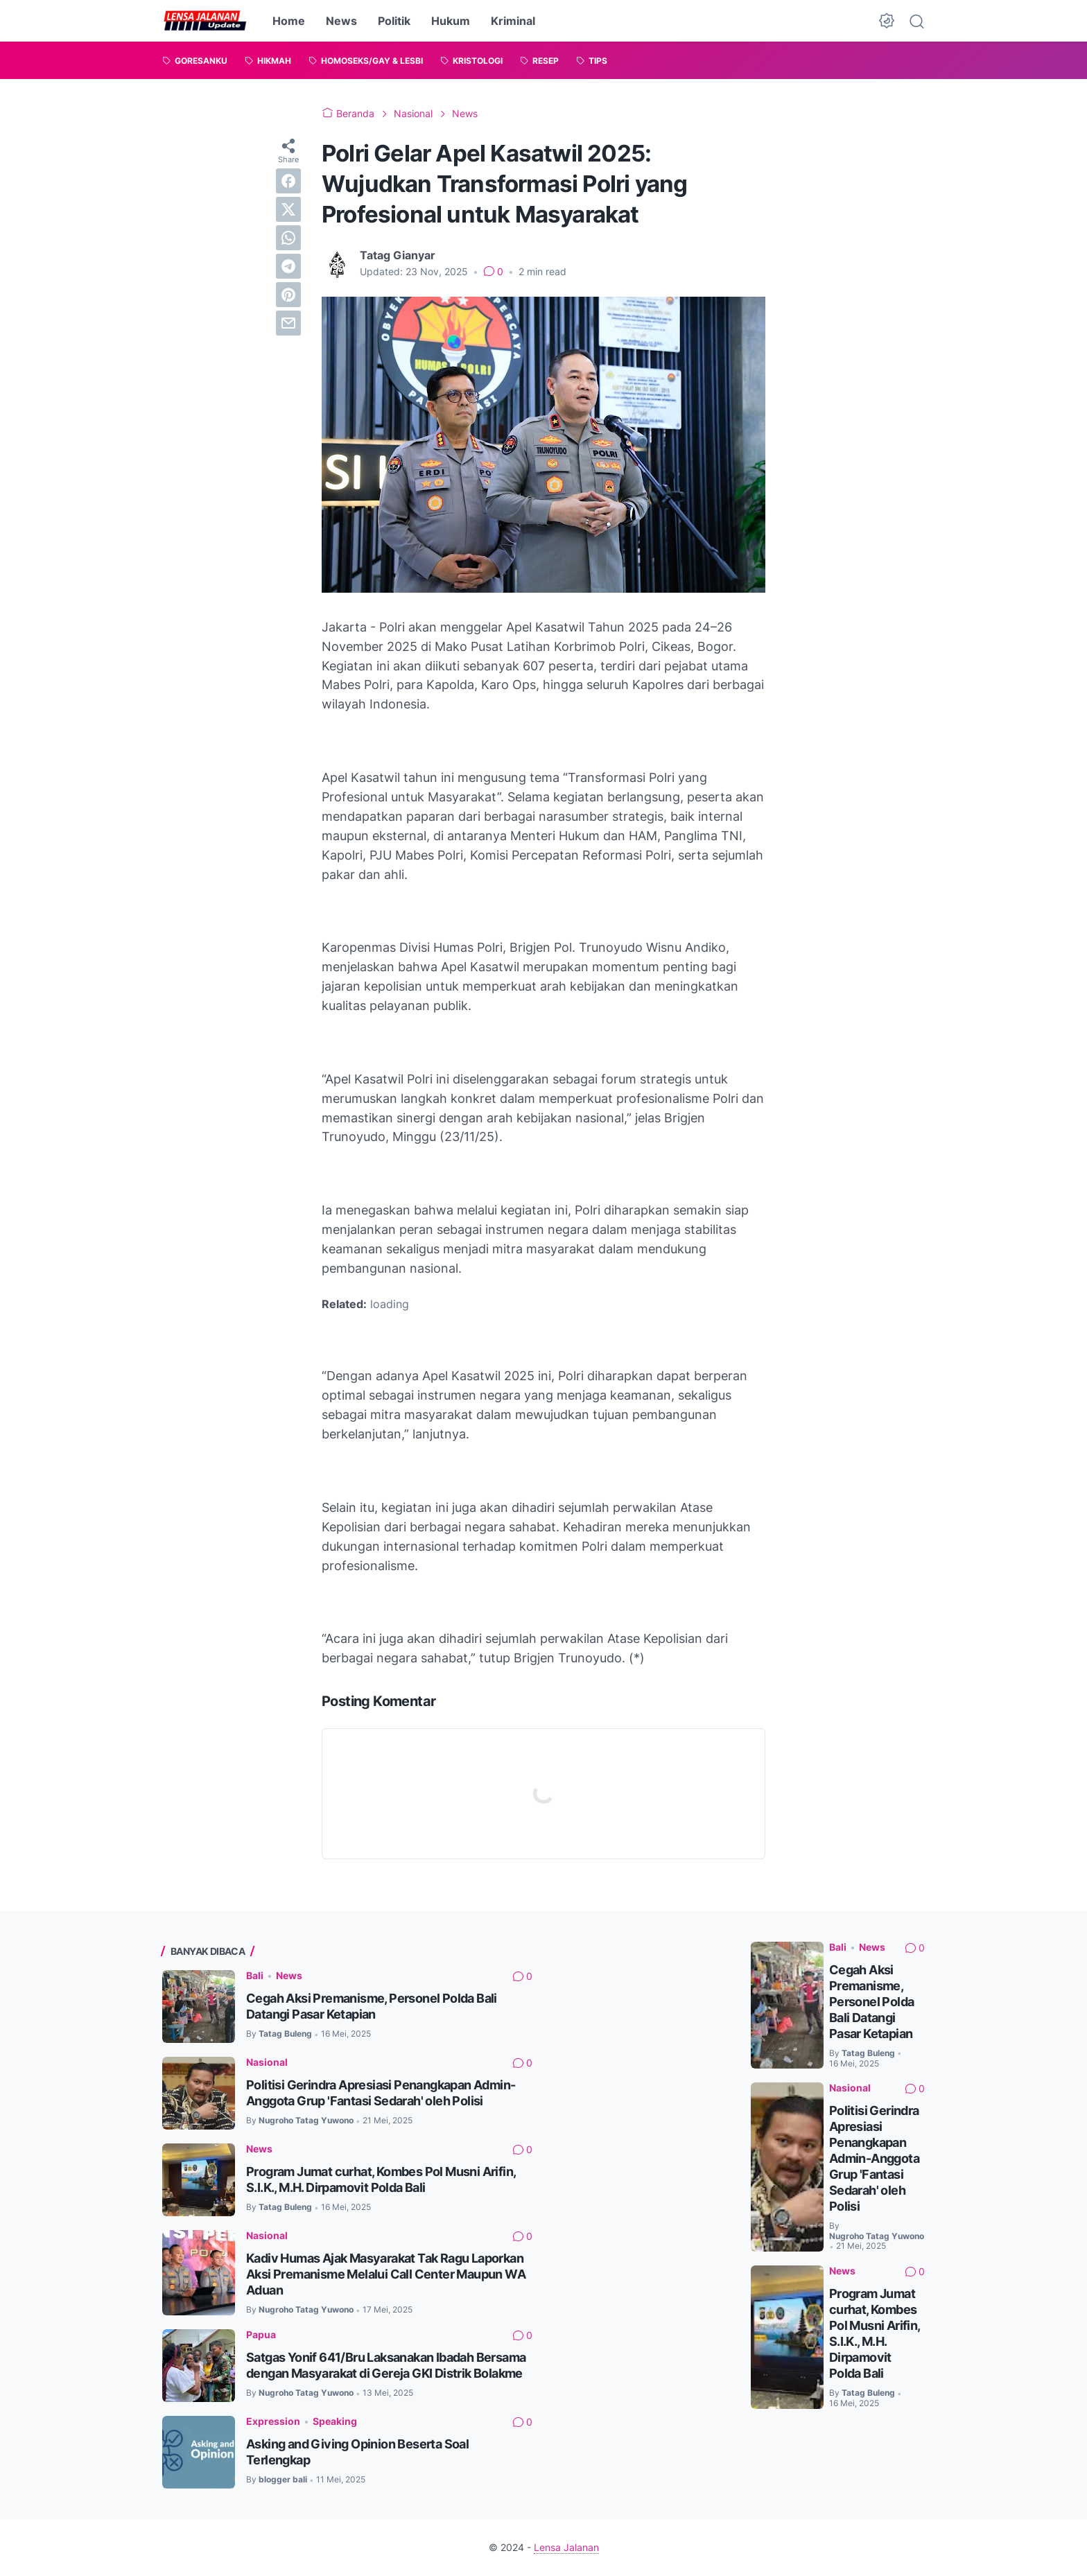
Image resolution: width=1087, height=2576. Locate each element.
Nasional (267, 2062)
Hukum (450, 21)
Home (288, 21)
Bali (254, 1975)
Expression (273, 2421)
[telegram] (288, 266)
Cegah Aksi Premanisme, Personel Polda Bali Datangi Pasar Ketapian (871, 2002)
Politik (394, 21)
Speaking (335, 2421)
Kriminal (513, 21)
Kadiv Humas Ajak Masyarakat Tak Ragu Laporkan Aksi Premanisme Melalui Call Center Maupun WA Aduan (385, 2274)
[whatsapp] (288, 237)
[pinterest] (288, 294)
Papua (261, 2334)
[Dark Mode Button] (886, 20)
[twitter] (288, 209)
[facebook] (288, 180)
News (341, 21)
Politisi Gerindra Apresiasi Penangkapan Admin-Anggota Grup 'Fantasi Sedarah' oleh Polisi (874, 2158)
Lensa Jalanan (566, 2547)
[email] (288, 323)
